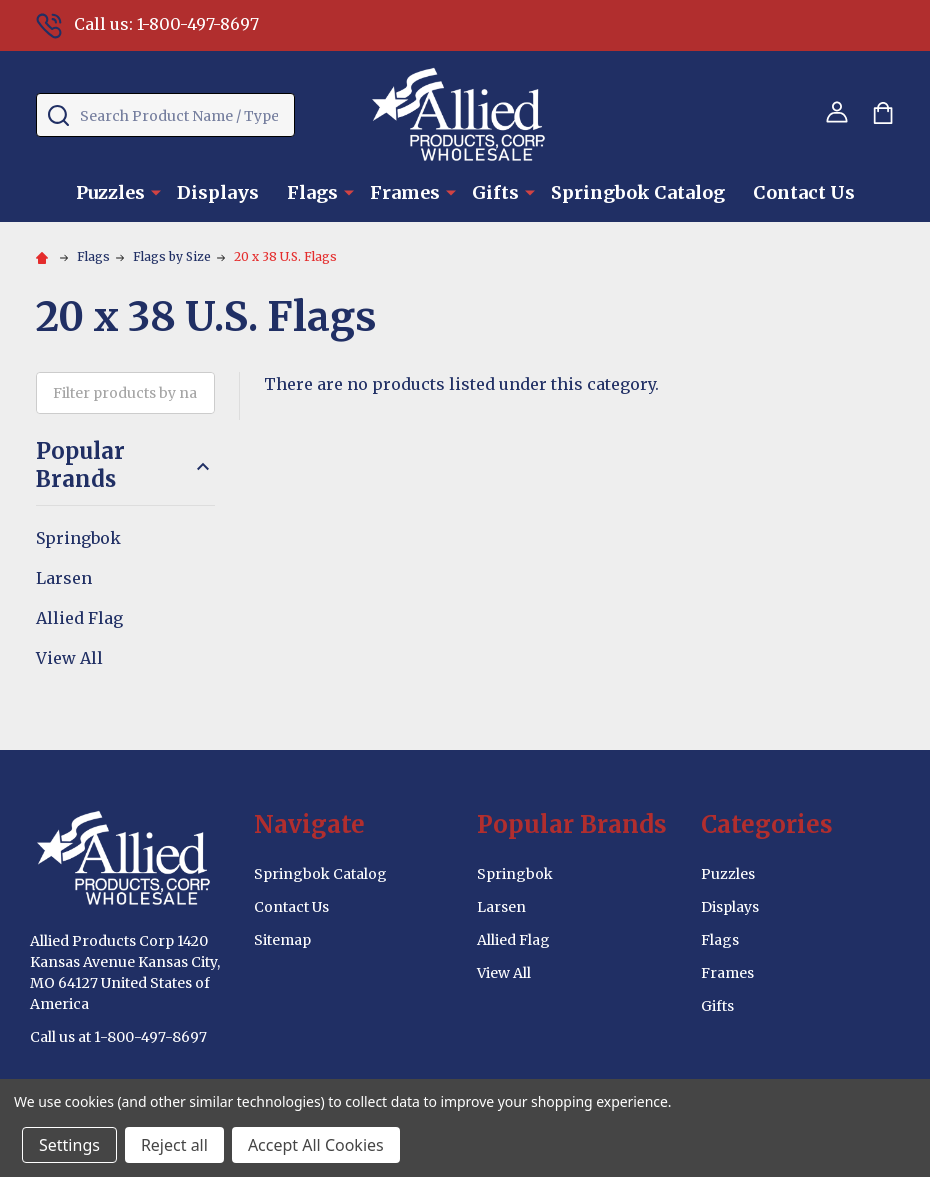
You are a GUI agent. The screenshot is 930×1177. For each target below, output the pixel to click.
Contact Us (804, 192)
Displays (218, 192)
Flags (312, 192)
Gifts (495, 192)
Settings (69, 1145)
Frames (405, 192)
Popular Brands (125, 465)
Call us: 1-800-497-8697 (147, 24)
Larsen (64, 578)
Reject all (174, 1145)
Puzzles (110, 192)
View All (69, 658)
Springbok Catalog (638, 192)
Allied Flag (79, 618)
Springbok (78, 538)
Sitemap (282, 940)
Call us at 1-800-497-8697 (118, 1037)
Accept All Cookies (316, 1145)
